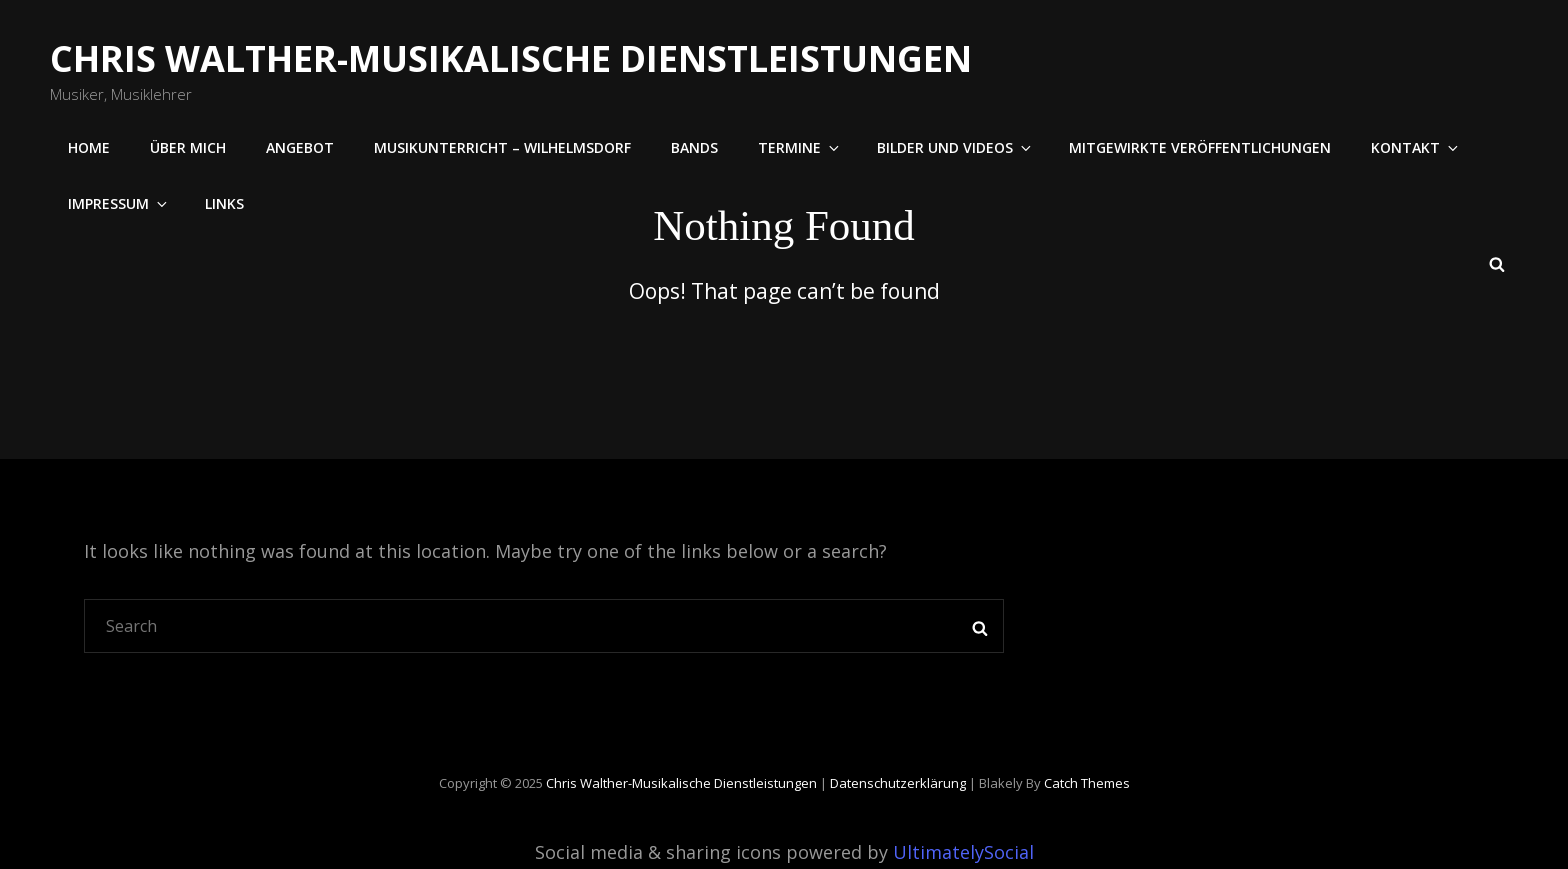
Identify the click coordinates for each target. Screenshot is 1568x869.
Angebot (300, 147)
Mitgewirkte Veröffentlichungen (1200, 147)
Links (224, 203)
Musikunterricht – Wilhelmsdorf (502, 147)
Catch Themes (1087, 783)
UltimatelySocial (963, 852)
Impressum (119, 203)
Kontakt (1416, 147)
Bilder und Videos (955, 147)
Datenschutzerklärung (898, 783)
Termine (800, 147)
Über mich (188, 147)
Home (89, 147)
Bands (694, 147)
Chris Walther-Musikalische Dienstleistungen (511, 58)
